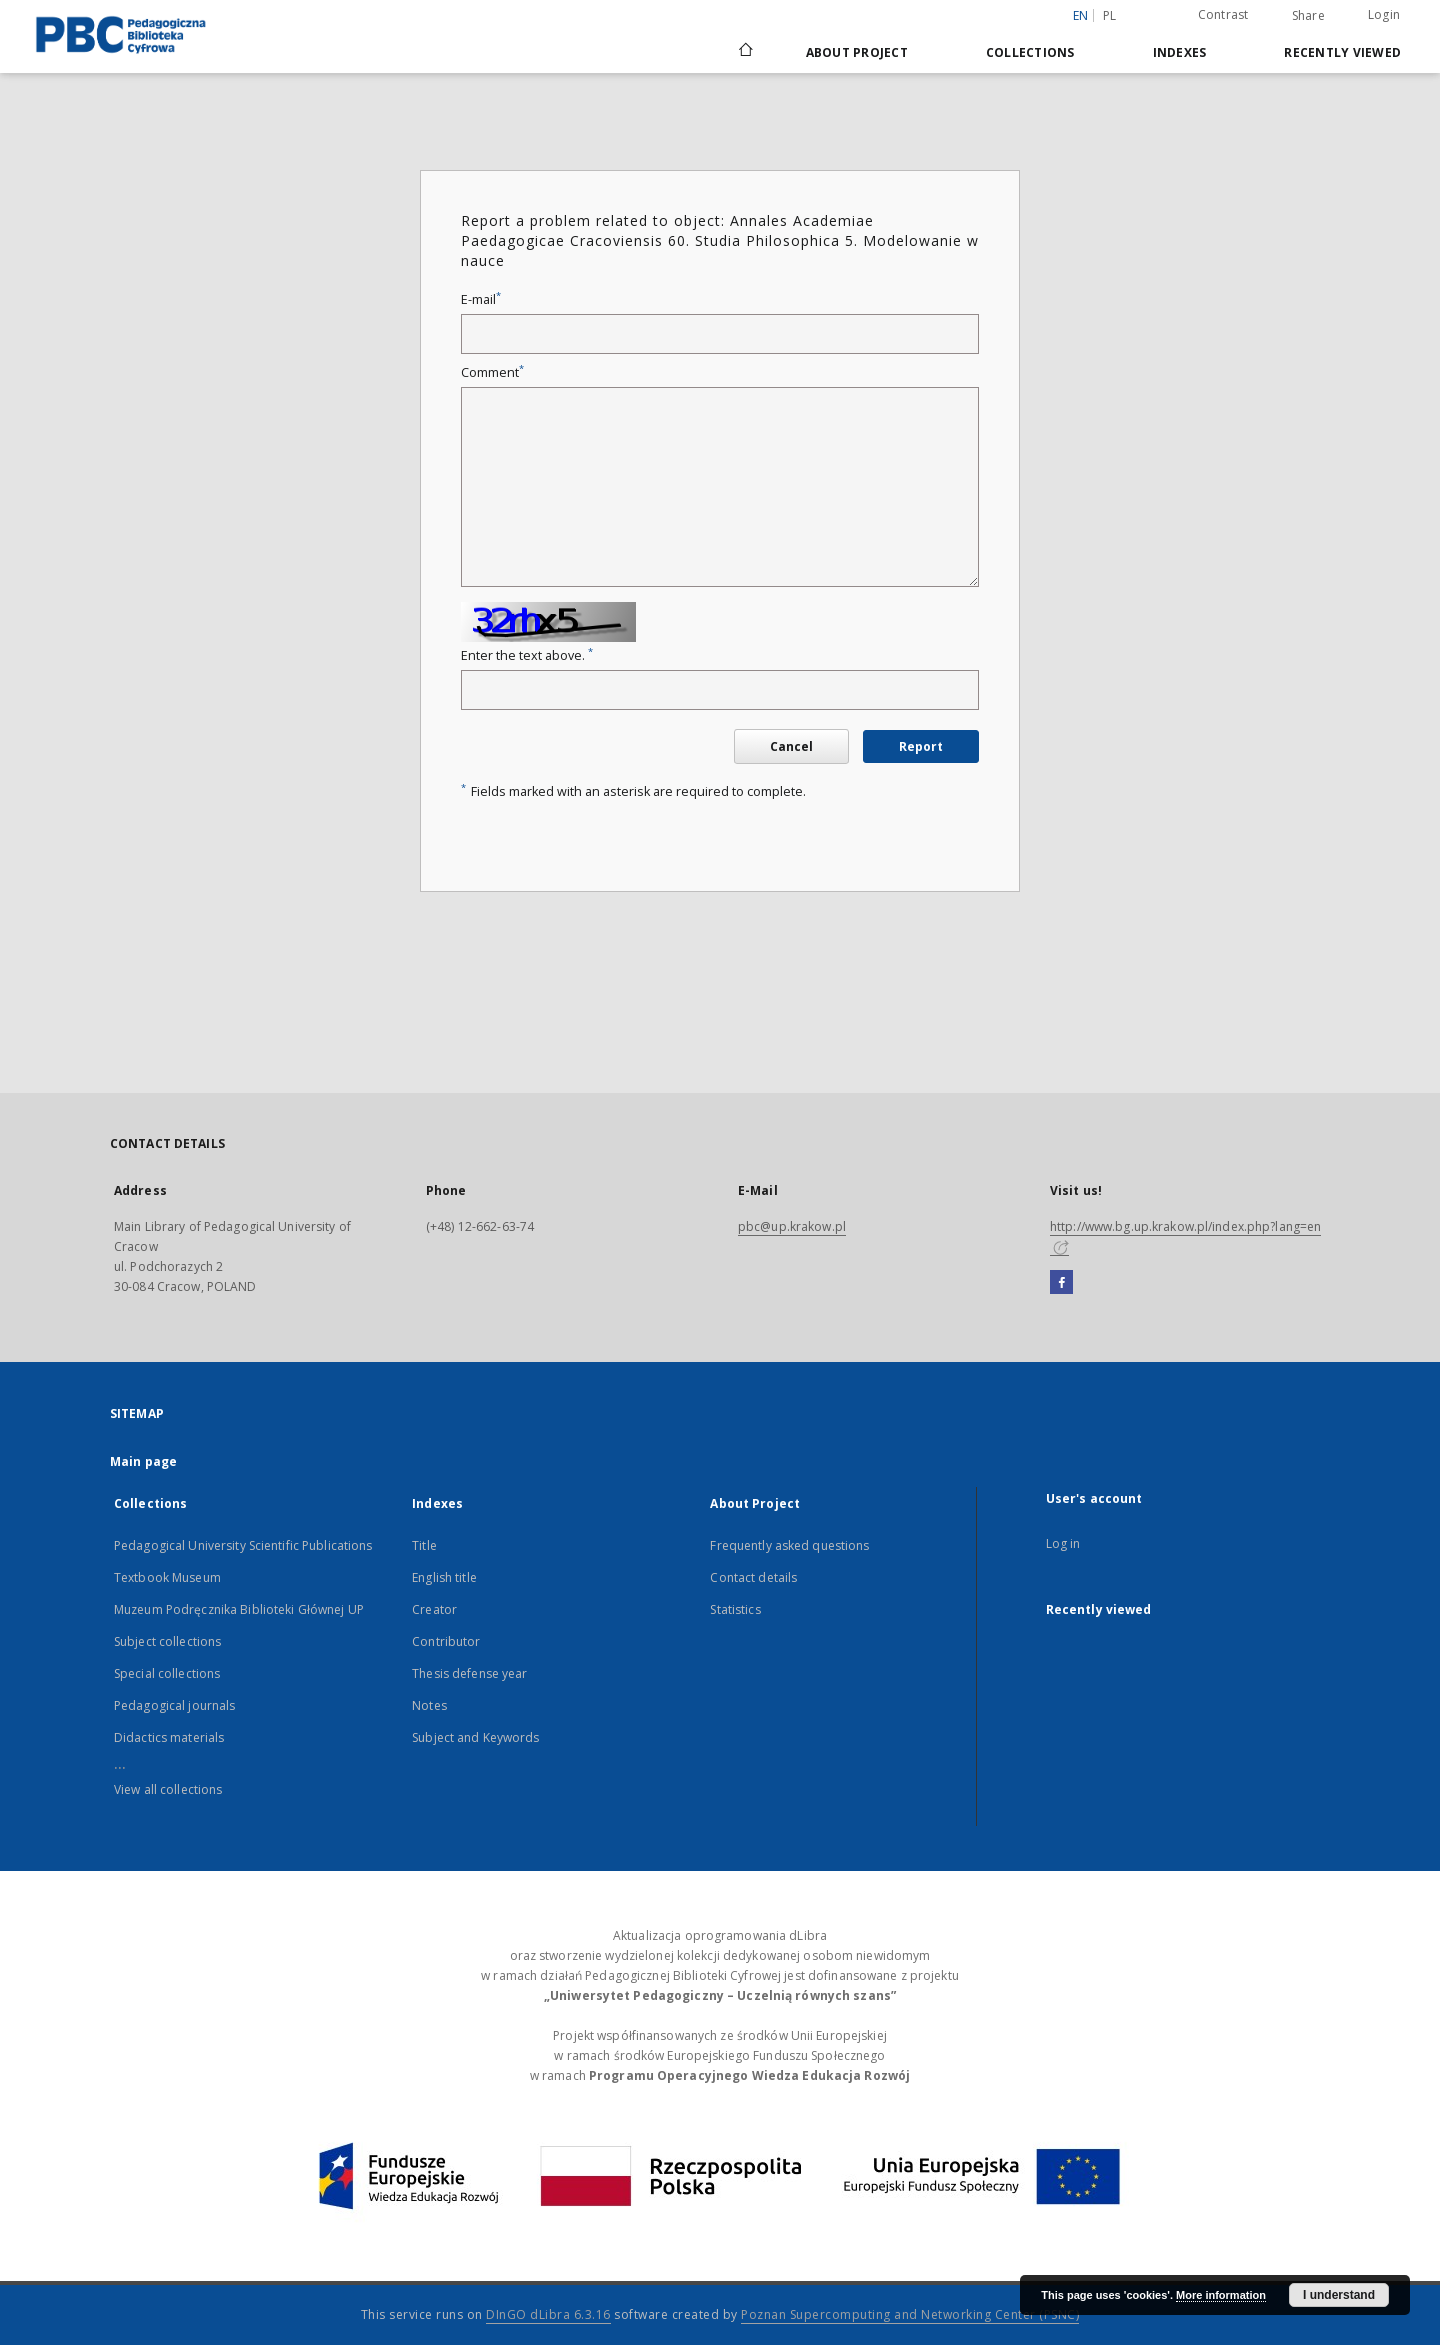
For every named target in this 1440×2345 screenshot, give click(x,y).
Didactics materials (169, 1737)
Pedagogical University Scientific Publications (243, 1545)
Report (921, 746)
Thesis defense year (469, 1673)
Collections (1030, 52)
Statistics (735, 1609)
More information (1221, 2295)
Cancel (791, 746)
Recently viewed (1342, 52)
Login (1384, 14)
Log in (1063, 1543)
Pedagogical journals (174, 1705)
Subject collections (167, 1641)
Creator (434, 1609)
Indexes (1180, 52)
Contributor (446, 1641)
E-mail (481, 299)
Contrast (1223, 14)
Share (1308, 16)
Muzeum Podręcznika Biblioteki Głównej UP (239, 1609)
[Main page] (744, 52)
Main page (143, 1461)
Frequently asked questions (789, 1545)
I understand (1339, 2295)
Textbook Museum (167, 1577)
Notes (429, 1705)
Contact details (753, 1577)
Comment (492, 372)
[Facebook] (1061, 1283)
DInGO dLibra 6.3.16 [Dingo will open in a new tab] (548, 2314)
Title (424, 1545)
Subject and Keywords (475, 1737)
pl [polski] (1110, 15)
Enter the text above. (527, 655)
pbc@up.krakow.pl (792, 1226)
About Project (857, 52)
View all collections (168, 1789)
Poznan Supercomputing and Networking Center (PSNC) (910, 2314)
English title (444, 1577)
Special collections (167, 1673)
